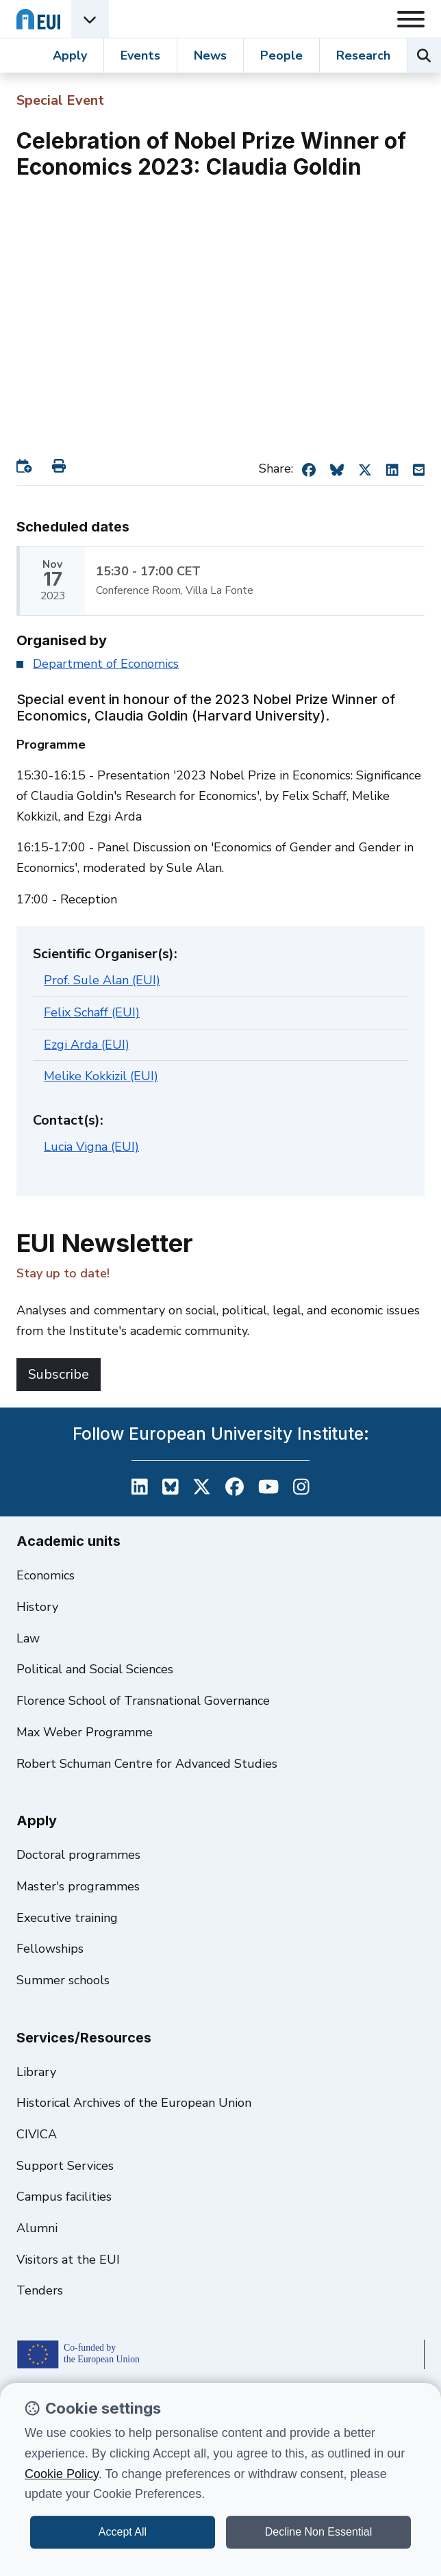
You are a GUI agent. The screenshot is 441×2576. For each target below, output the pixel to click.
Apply (70, 55)
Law (28, 1638)
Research (363, 55)
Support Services (65, 2166)
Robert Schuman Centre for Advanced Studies (146, 1763)
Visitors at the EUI (68, 2259)
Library (36, 2072)
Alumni (37, 2228)
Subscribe (58, 1374)
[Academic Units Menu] (90, 19)
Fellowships (50, 1948)
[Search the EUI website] (424, 55)
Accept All (123, 2532)
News (210, 55)
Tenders (39, 2290)
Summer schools (63, 1980)
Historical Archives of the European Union (133, 2102)
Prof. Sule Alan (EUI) (102, 980)
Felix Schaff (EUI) (92, 1012)
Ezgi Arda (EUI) (86, 1044)
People (281, 55)
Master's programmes (78, 1886)
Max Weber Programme (84, 1732)
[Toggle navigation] (411, 19)
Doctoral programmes (78, 1855)
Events (140, 55)
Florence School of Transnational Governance (143, 1700)
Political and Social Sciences (94, 1669)
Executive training (67, 1918)
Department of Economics (106, 663)
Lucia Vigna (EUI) (91, 1146)
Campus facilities (64, 2196)
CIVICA (36, 2134)
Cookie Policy (62, 2474)
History (37, 1607)
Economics (45, 1575)
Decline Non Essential (319, 2532)
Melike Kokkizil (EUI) (101, 1076)
